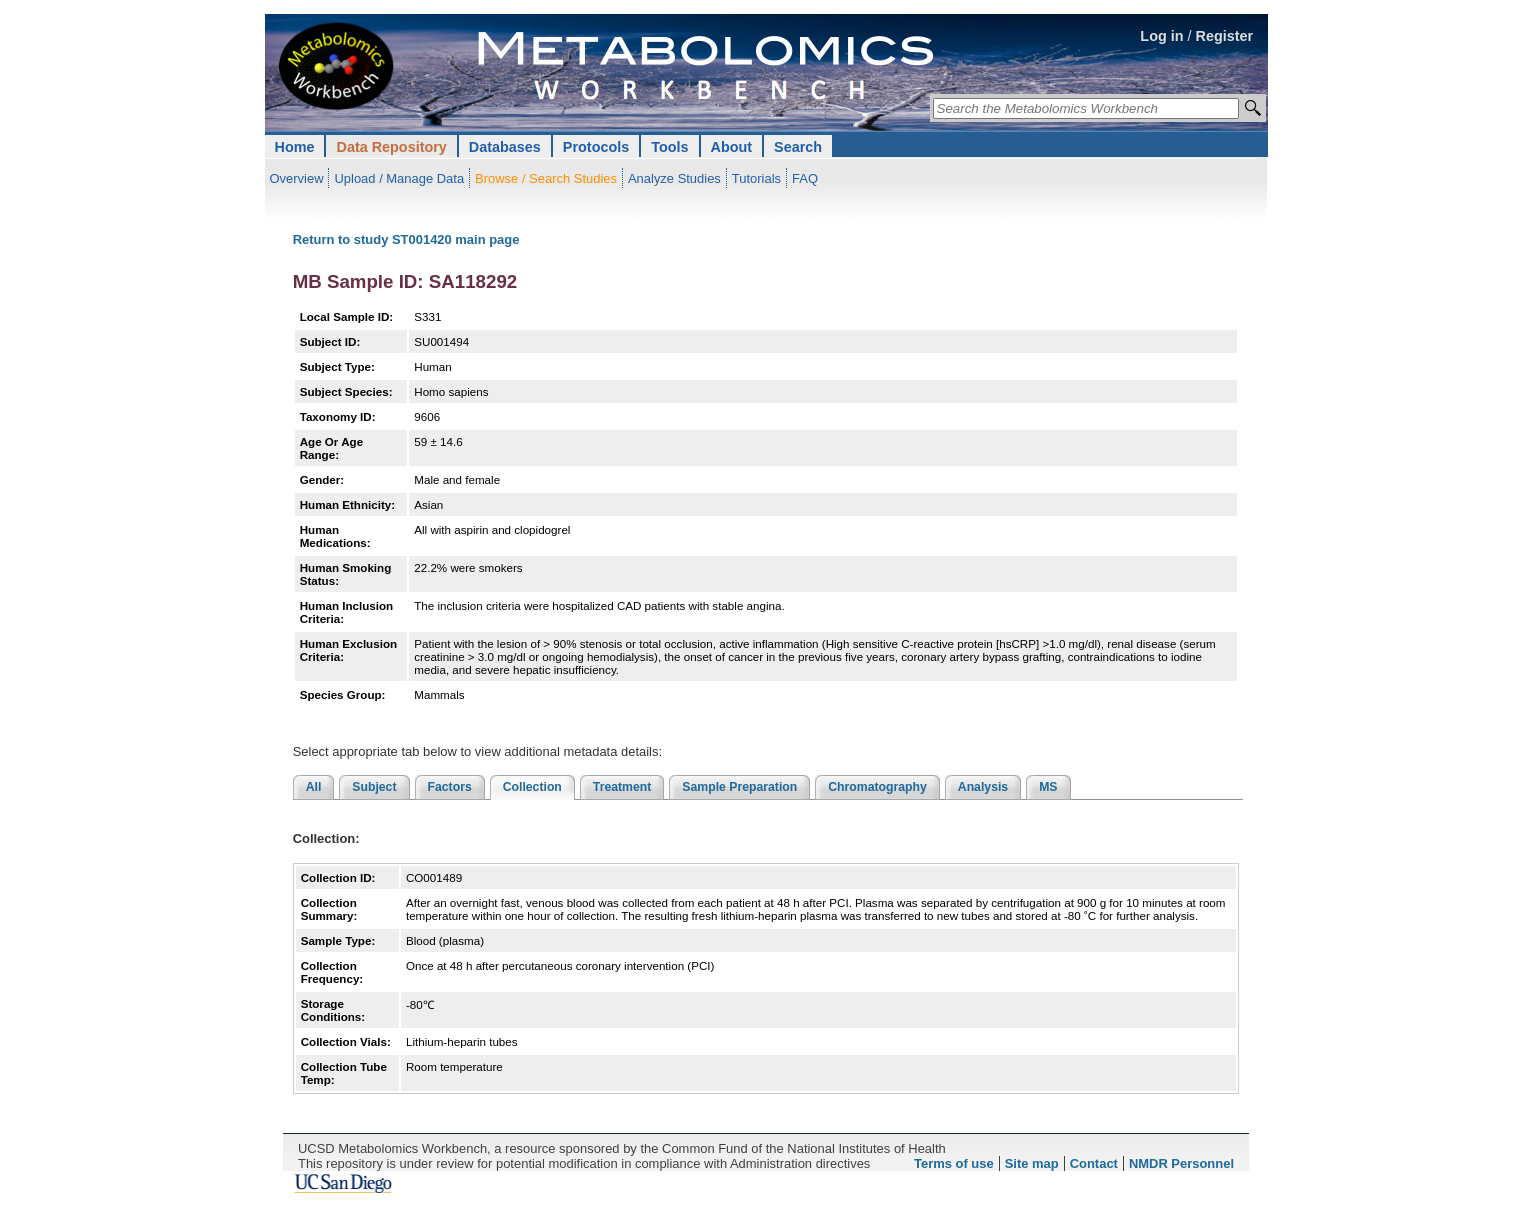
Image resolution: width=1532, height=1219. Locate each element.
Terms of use (954, 1163)
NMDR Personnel (1181, 1163)
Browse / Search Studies (546, 178)
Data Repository (391, 147)
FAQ (805, 178)
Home (295, 147)
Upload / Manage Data (399, 178)
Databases (505, 147)
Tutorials (756, 178)
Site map (1032, 1163)
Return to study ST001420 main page (406, 239)
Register (1225, 36)
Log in (1161, 36)
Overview (297, 178)
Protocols (596, 147)
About (732, 147)
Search (798, 147)
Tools (669, 147)
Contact (1094, 1163)
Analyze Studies (674, 178)
